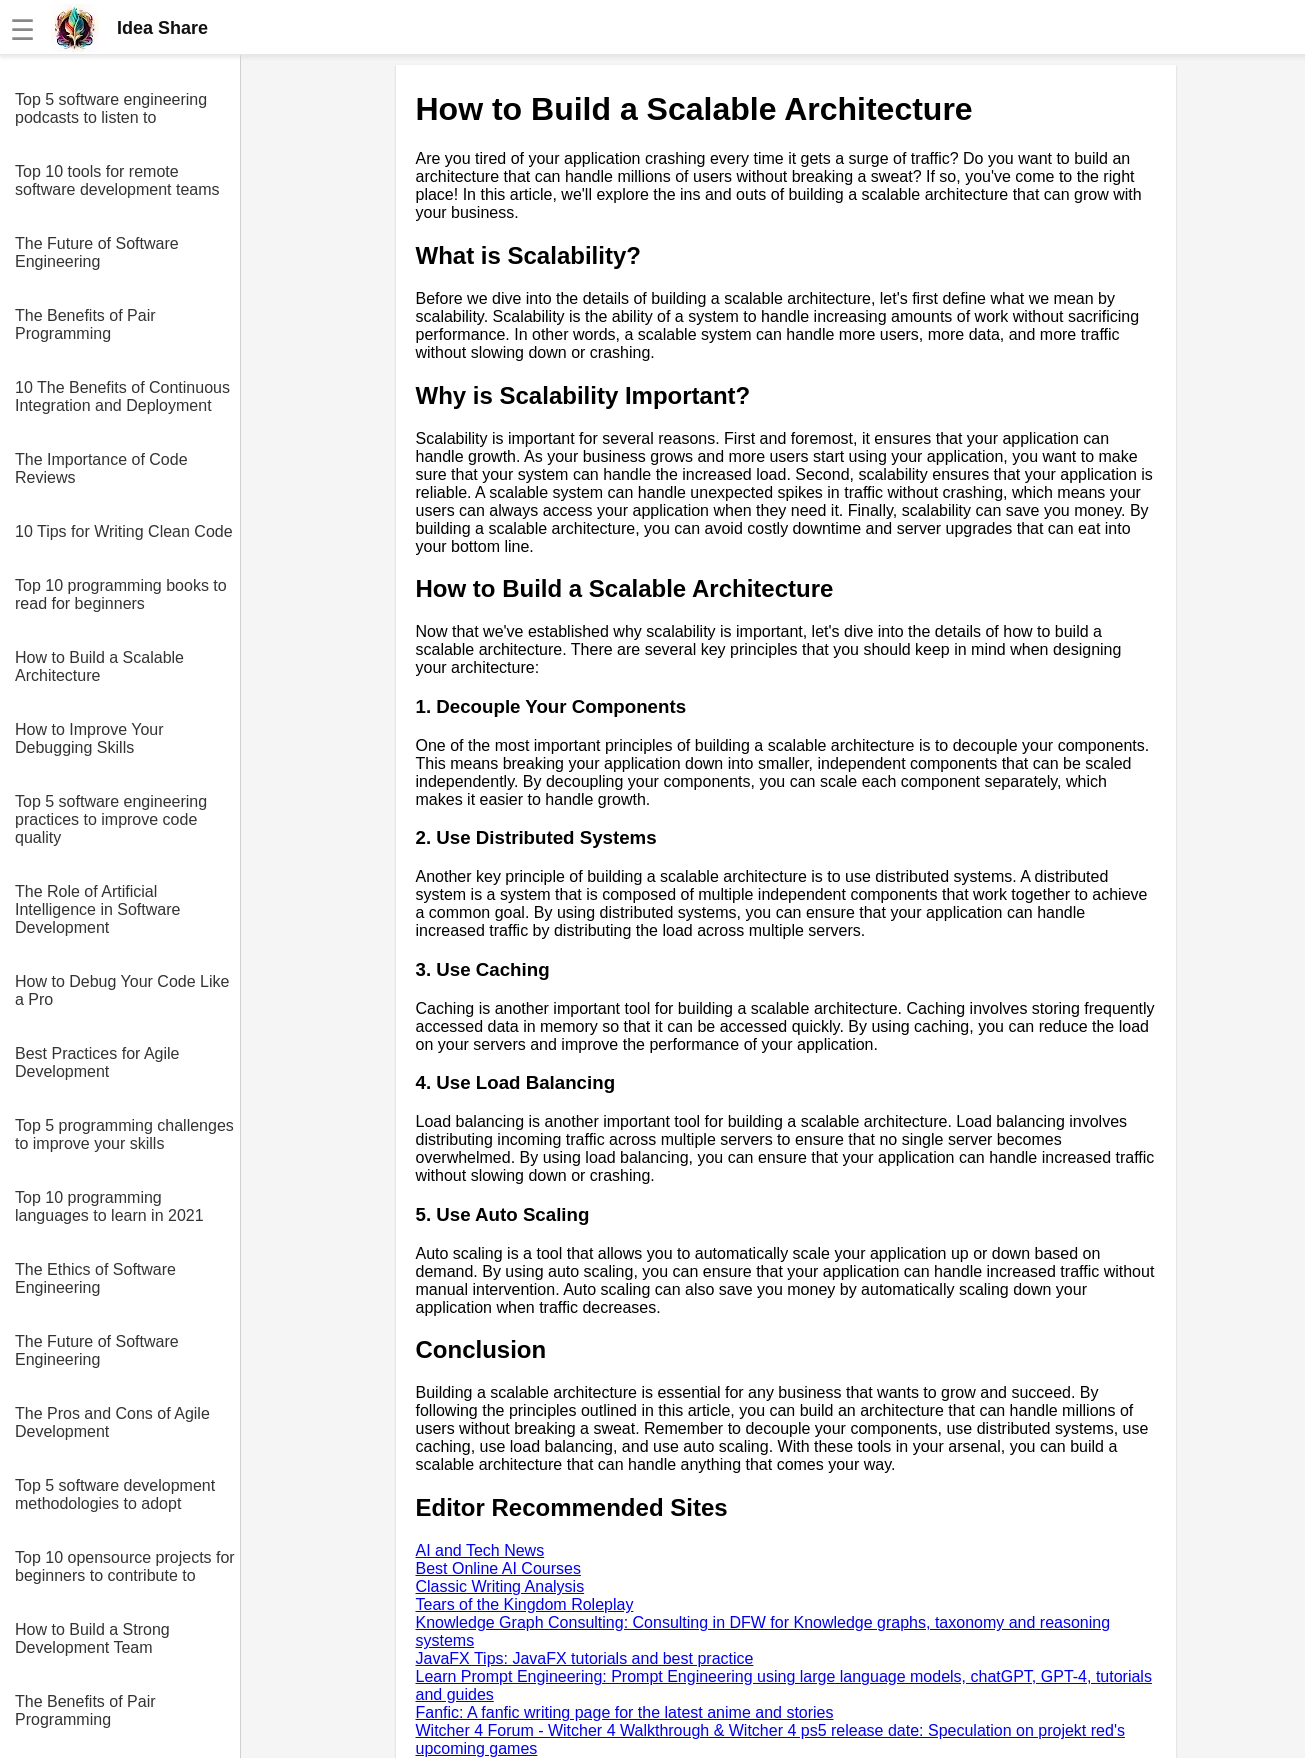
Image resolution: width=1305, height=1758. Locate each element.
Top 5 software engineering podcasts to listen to (111, 108)
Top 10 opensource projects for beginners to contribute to (125, 1566)
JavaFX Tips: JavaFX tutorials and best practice (585, 1658)
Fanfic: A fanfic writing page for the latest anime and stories (625, 1712)
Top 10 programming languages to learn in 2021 (109, 1206)
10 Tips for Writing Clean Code (124, 531)
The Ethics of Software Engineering (95, 1278)
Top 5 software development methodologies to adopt (115, 1494)
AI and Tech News (480, 1550)
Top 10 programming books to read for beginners (121, 594)
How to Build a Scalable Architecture (99, 666)
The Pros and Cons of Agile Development (112, 1422)
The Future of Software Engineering (97, 252)
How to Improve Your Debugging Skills (89, 738)
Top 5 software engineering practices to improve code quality (111, 819)
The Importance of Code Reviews (101, 468)
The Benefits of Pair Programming (85, 324)
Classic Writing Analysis (500, 1586)
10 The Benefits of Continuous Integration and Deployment (122, 396)
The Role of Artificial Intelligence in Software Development (97, 909)
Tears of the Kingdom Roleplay (525, 1604)
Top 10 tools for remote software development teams (117, 180)
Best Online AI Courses (498, 1568)
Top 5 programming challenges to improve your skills (124, 1134)
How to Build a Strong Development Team (92, 1638)
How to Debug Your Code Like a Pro (122, 990)
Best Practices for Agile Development (97, 1062)
